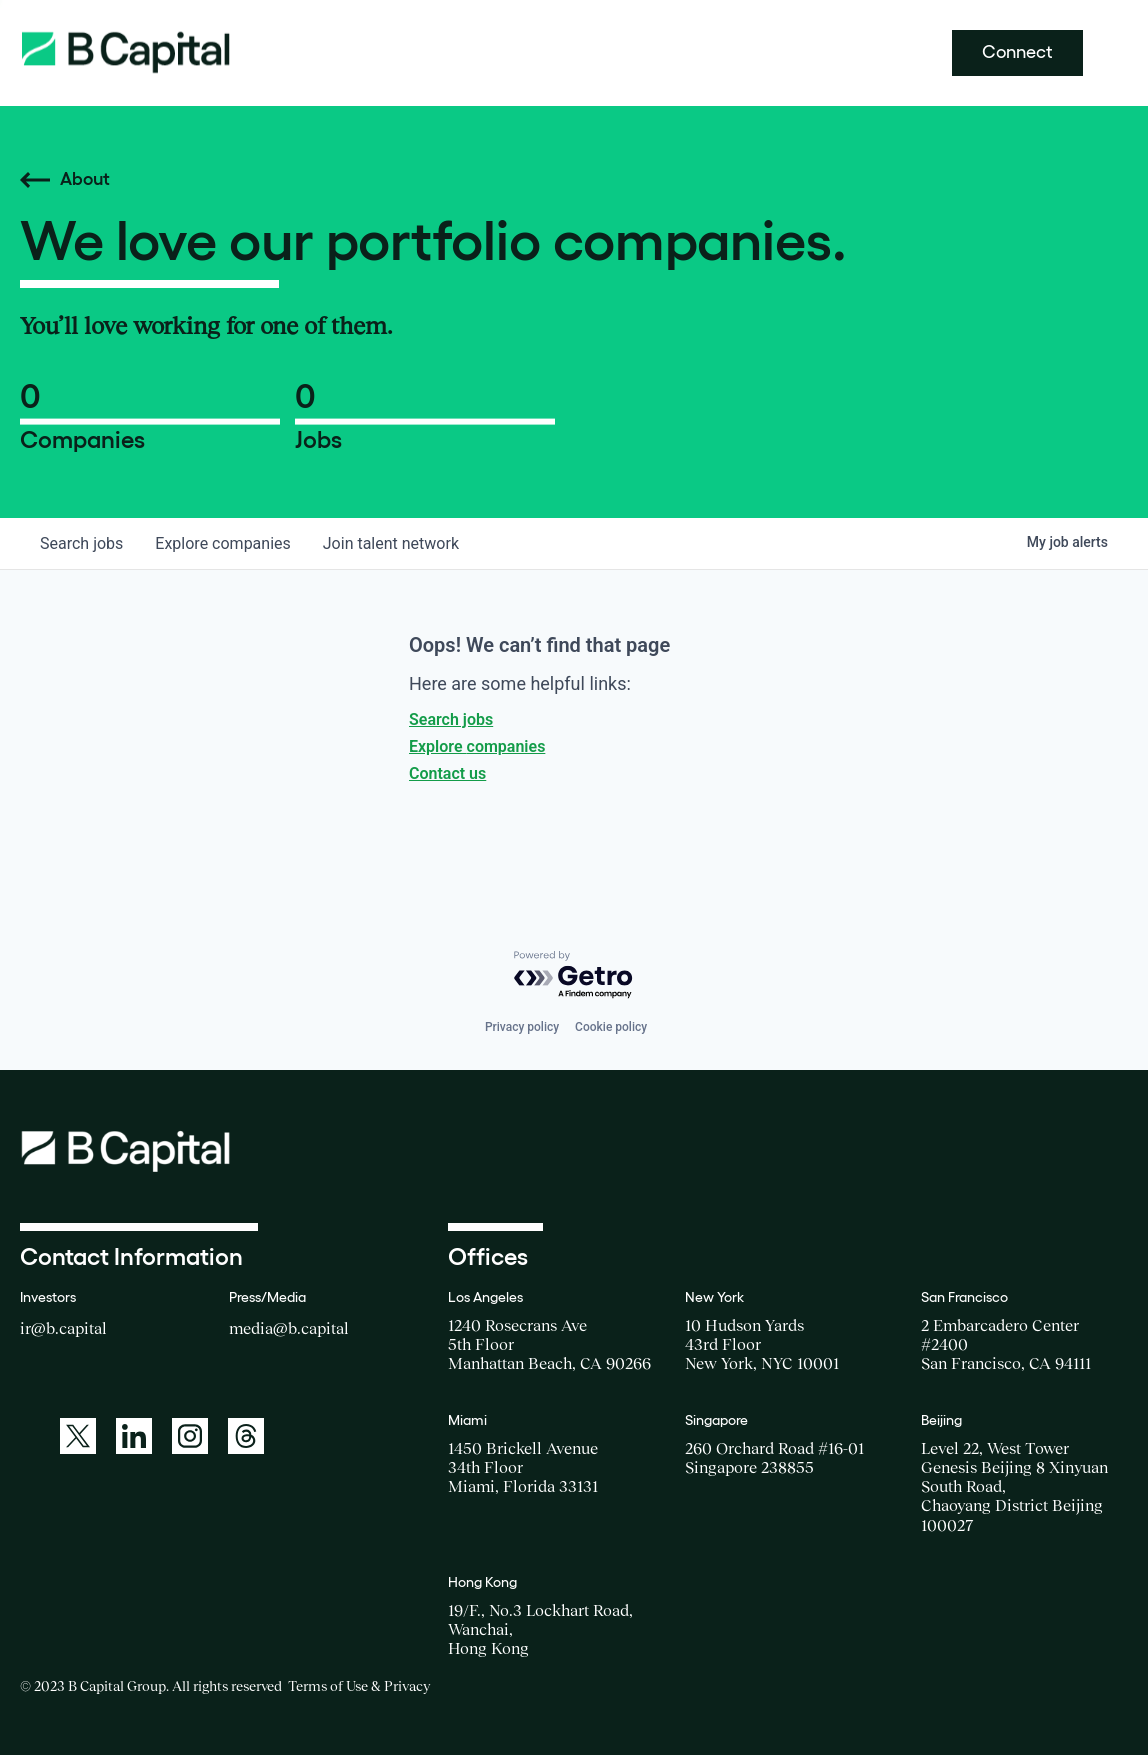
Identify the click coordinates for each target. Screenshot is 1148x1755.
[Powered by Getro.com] (574, 975)
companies (222, 543)
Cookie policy (611, 1027)
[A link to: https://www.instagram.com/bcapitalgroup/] (190, 1436)
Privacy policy (522, 1027)
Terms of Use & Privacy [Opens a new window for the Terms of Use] (359, 1686)
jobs (81, 543)
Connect (1017, 52)
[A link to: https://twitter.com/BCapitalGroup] (78, 1436)
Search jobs (451, 719)
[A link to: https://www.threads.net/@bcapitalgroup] (246, 1436)
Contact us (447, 773)
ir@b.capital (63, 1328)
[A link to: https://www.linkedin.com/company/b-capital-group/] (134, 1436)
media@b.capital (289, 1328)
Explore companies (477, 746)
